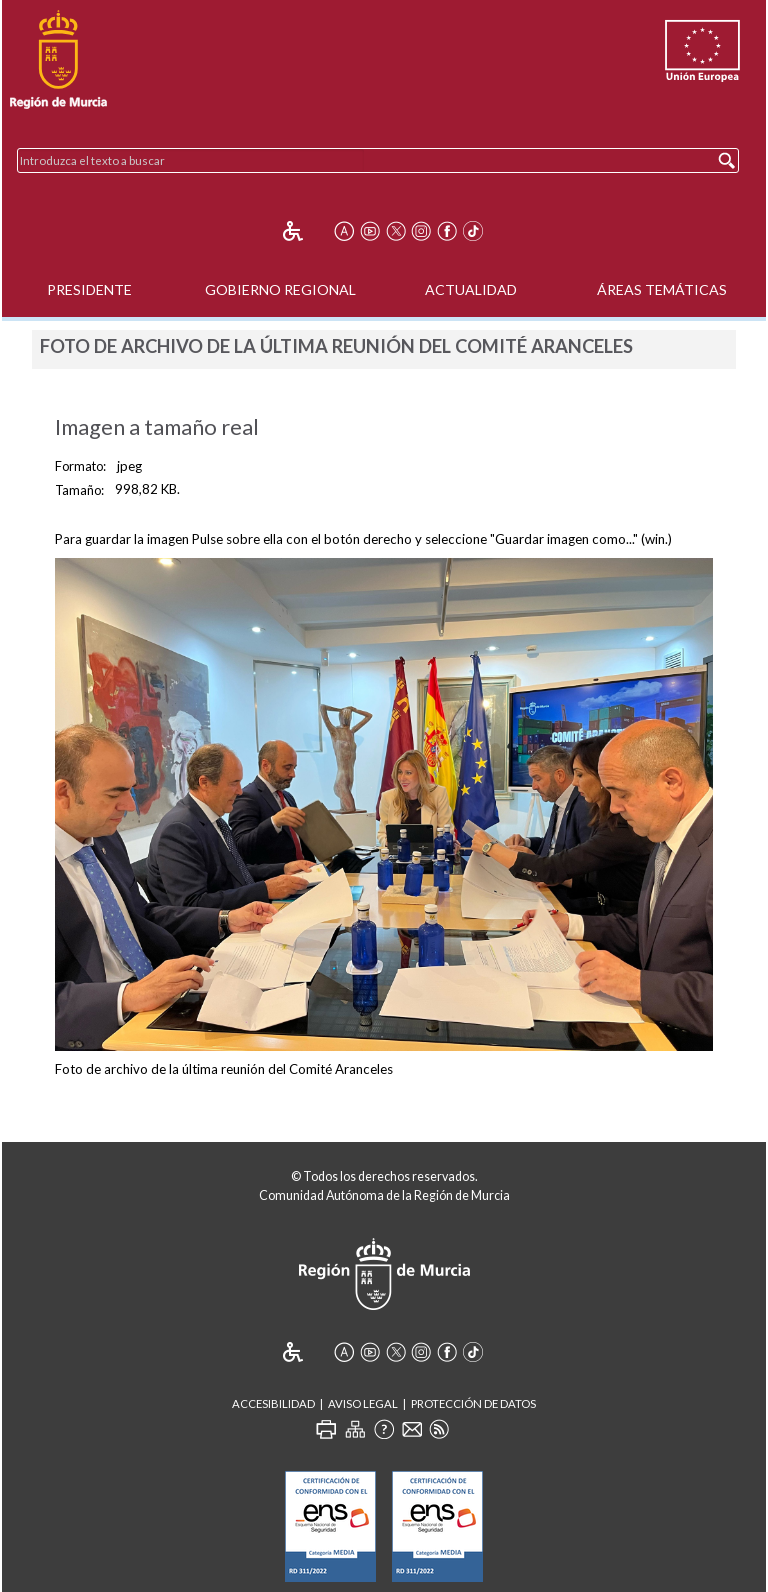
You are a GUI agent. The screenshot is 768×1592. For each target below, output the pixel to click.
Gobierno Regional (280, 289)
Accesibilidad (273, 1403)
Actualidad (471, 289)
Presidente (89, 289)
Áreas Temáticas (662, 289)
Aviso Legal (363, 1403)
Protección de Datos (473, 1403)
